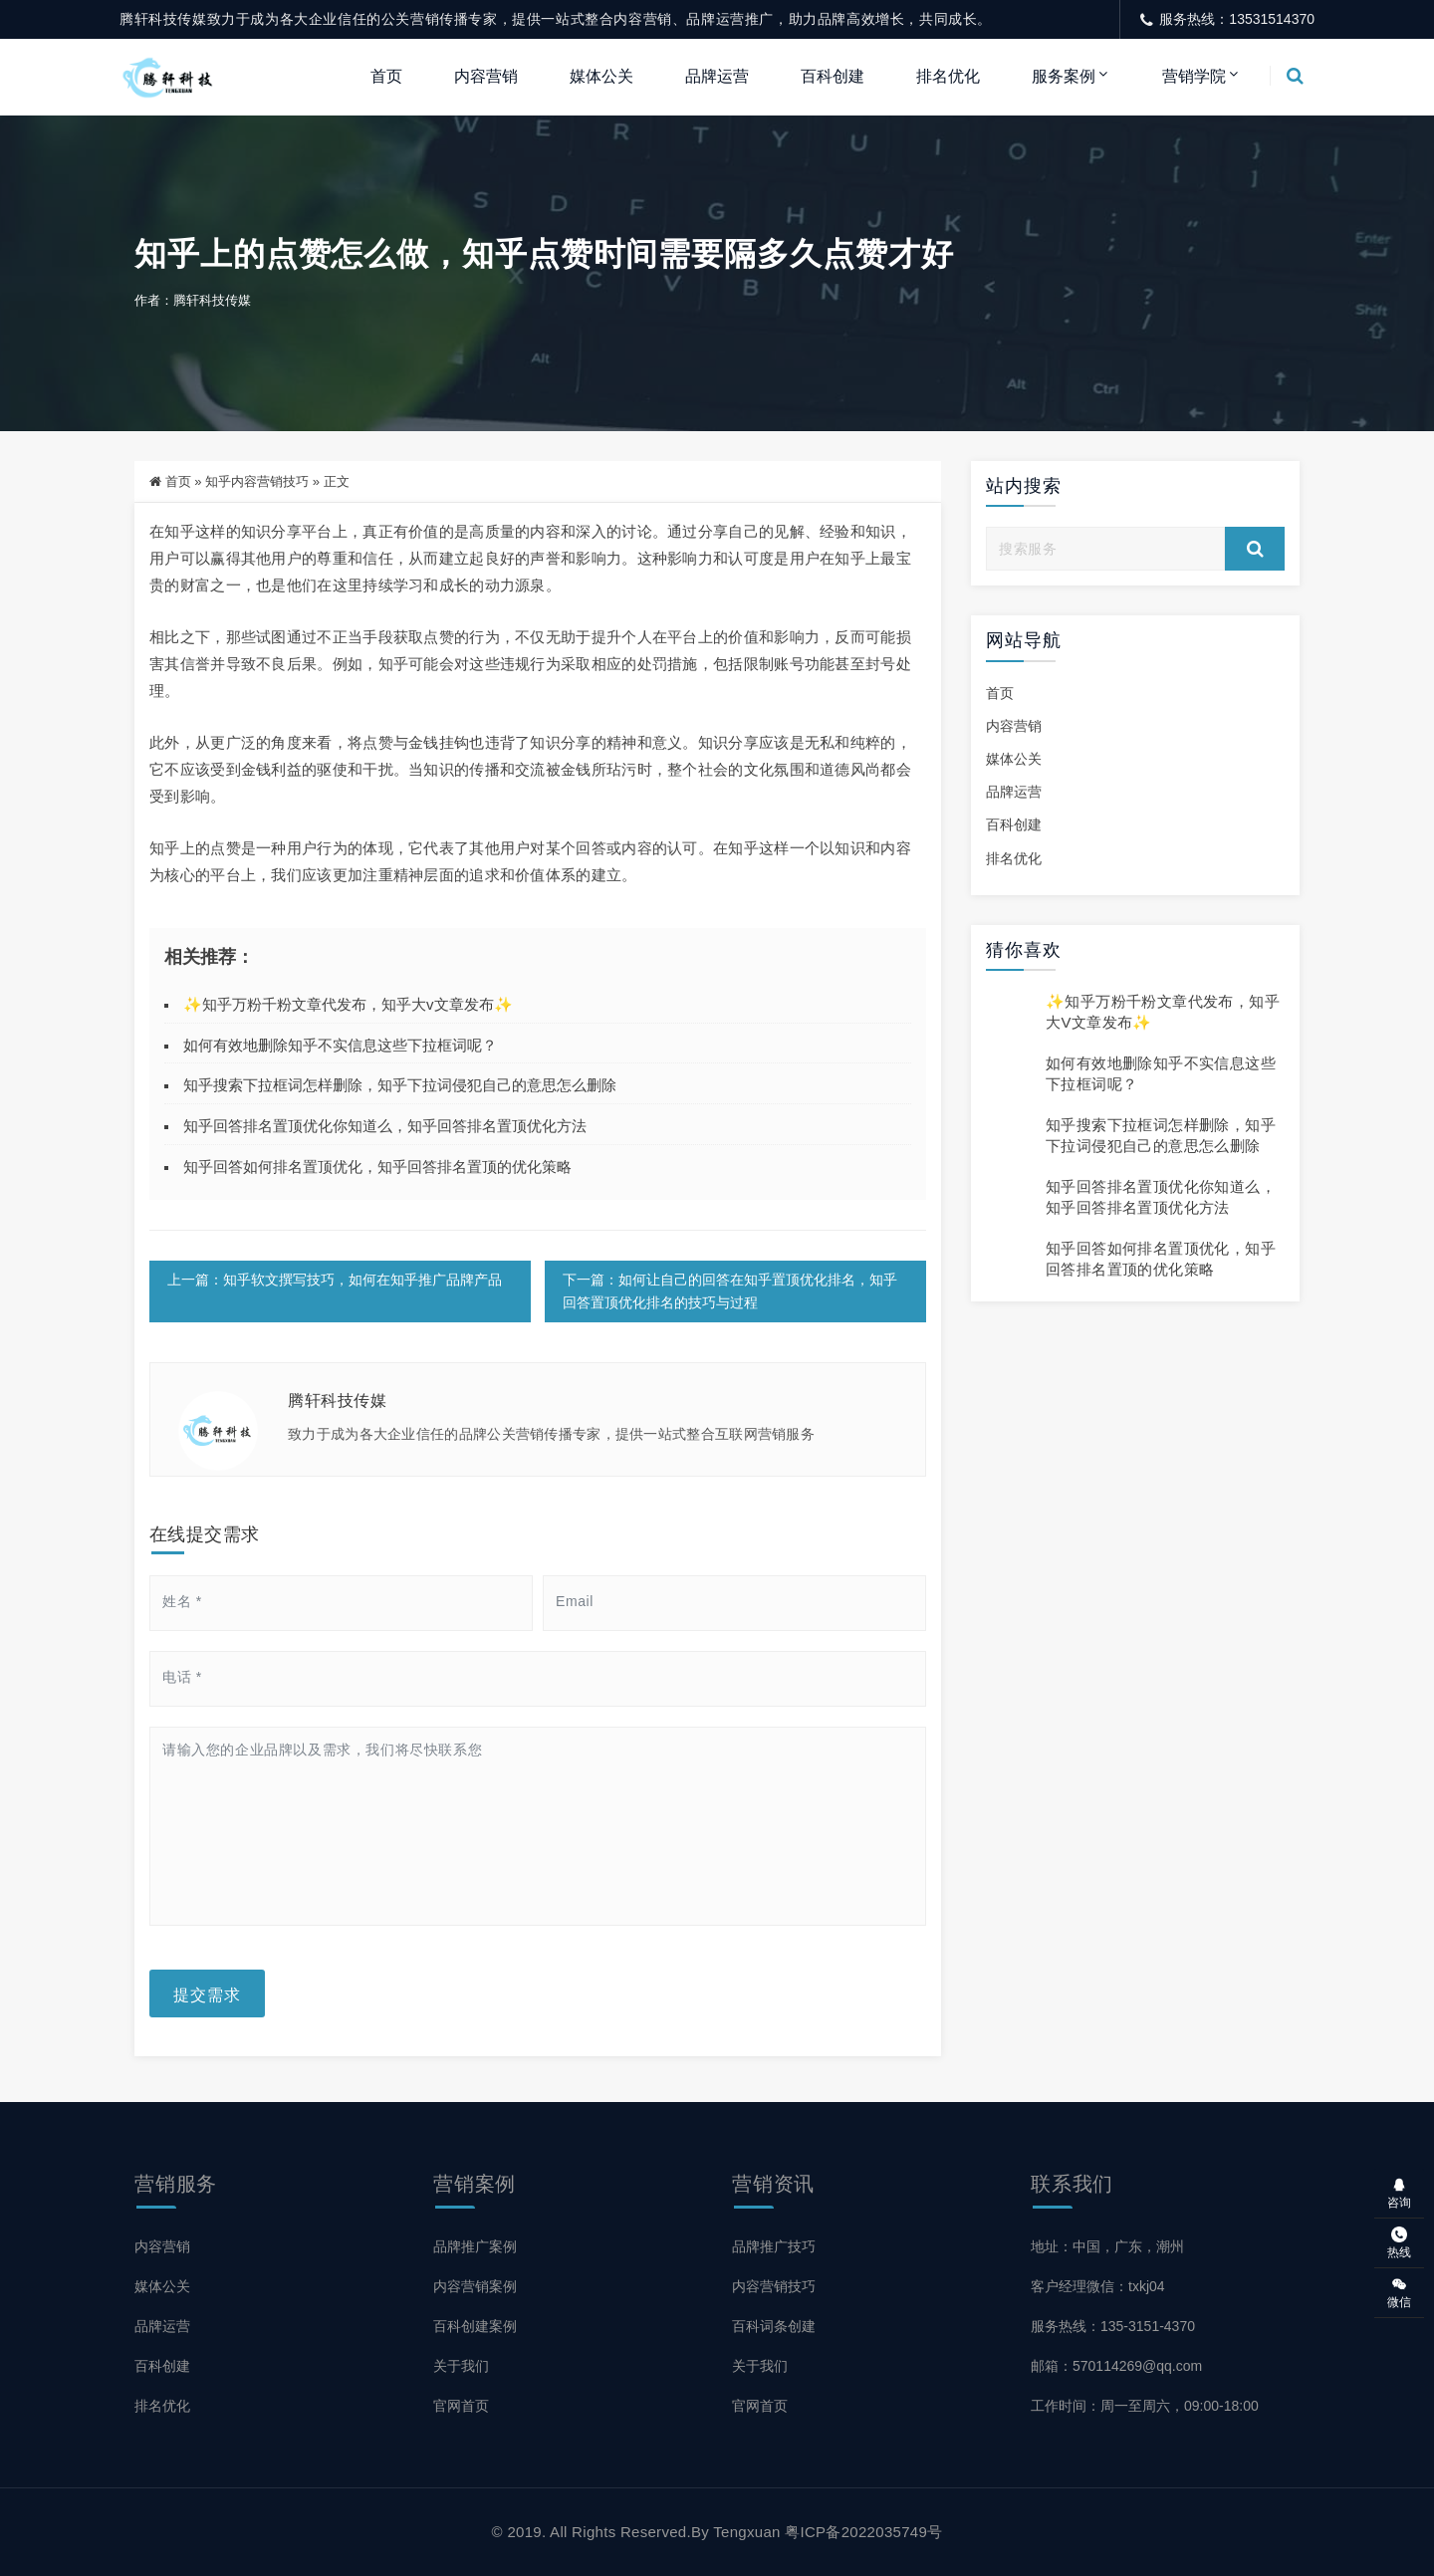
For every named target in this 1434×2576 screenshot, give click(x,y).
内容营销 (486, 76)
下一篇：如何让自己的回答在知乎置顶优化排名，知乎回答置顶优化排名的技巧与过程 (729, 1291)
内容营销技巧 (774, 2286)
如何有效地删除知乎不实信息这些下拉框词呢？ (340, 1045)
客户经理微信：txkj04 (1098, 2286)
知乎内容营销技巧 (257, 481)
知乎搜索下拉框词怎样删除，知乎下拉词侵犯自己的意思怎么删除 (399, 1085)
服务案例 (1063, 76)
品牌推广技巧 (774, 2246)
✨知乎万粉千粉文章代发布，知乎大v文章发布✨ (348, 1004)
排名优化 (948, 76)
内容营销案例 (475, 2286)
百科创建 (832, 76)
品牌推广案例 (475, 2246)
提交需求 (207, 1993)
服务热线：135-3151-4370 (1113, 2326)
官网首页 (461, 2406)
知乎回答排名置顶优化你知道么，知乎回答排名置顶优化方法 (385, 1125)
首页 (386, 76)
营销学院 (1194, 76)
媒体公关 (601, 76)
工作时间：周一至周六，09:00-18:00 (1145, 2406)
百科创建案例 (475, 2326)
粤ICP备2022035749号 (863, 2531)
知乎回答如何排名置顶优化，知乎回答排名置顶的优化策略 (377, 1166)
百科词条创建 (774, 2326)
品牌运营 (717, 76)
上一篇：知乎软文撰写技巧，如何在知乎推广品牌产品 (334, 1280)
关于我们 (461, 2366)
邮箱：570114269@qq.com (1116, 2366)
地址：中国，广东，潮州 (1107, 2246)
